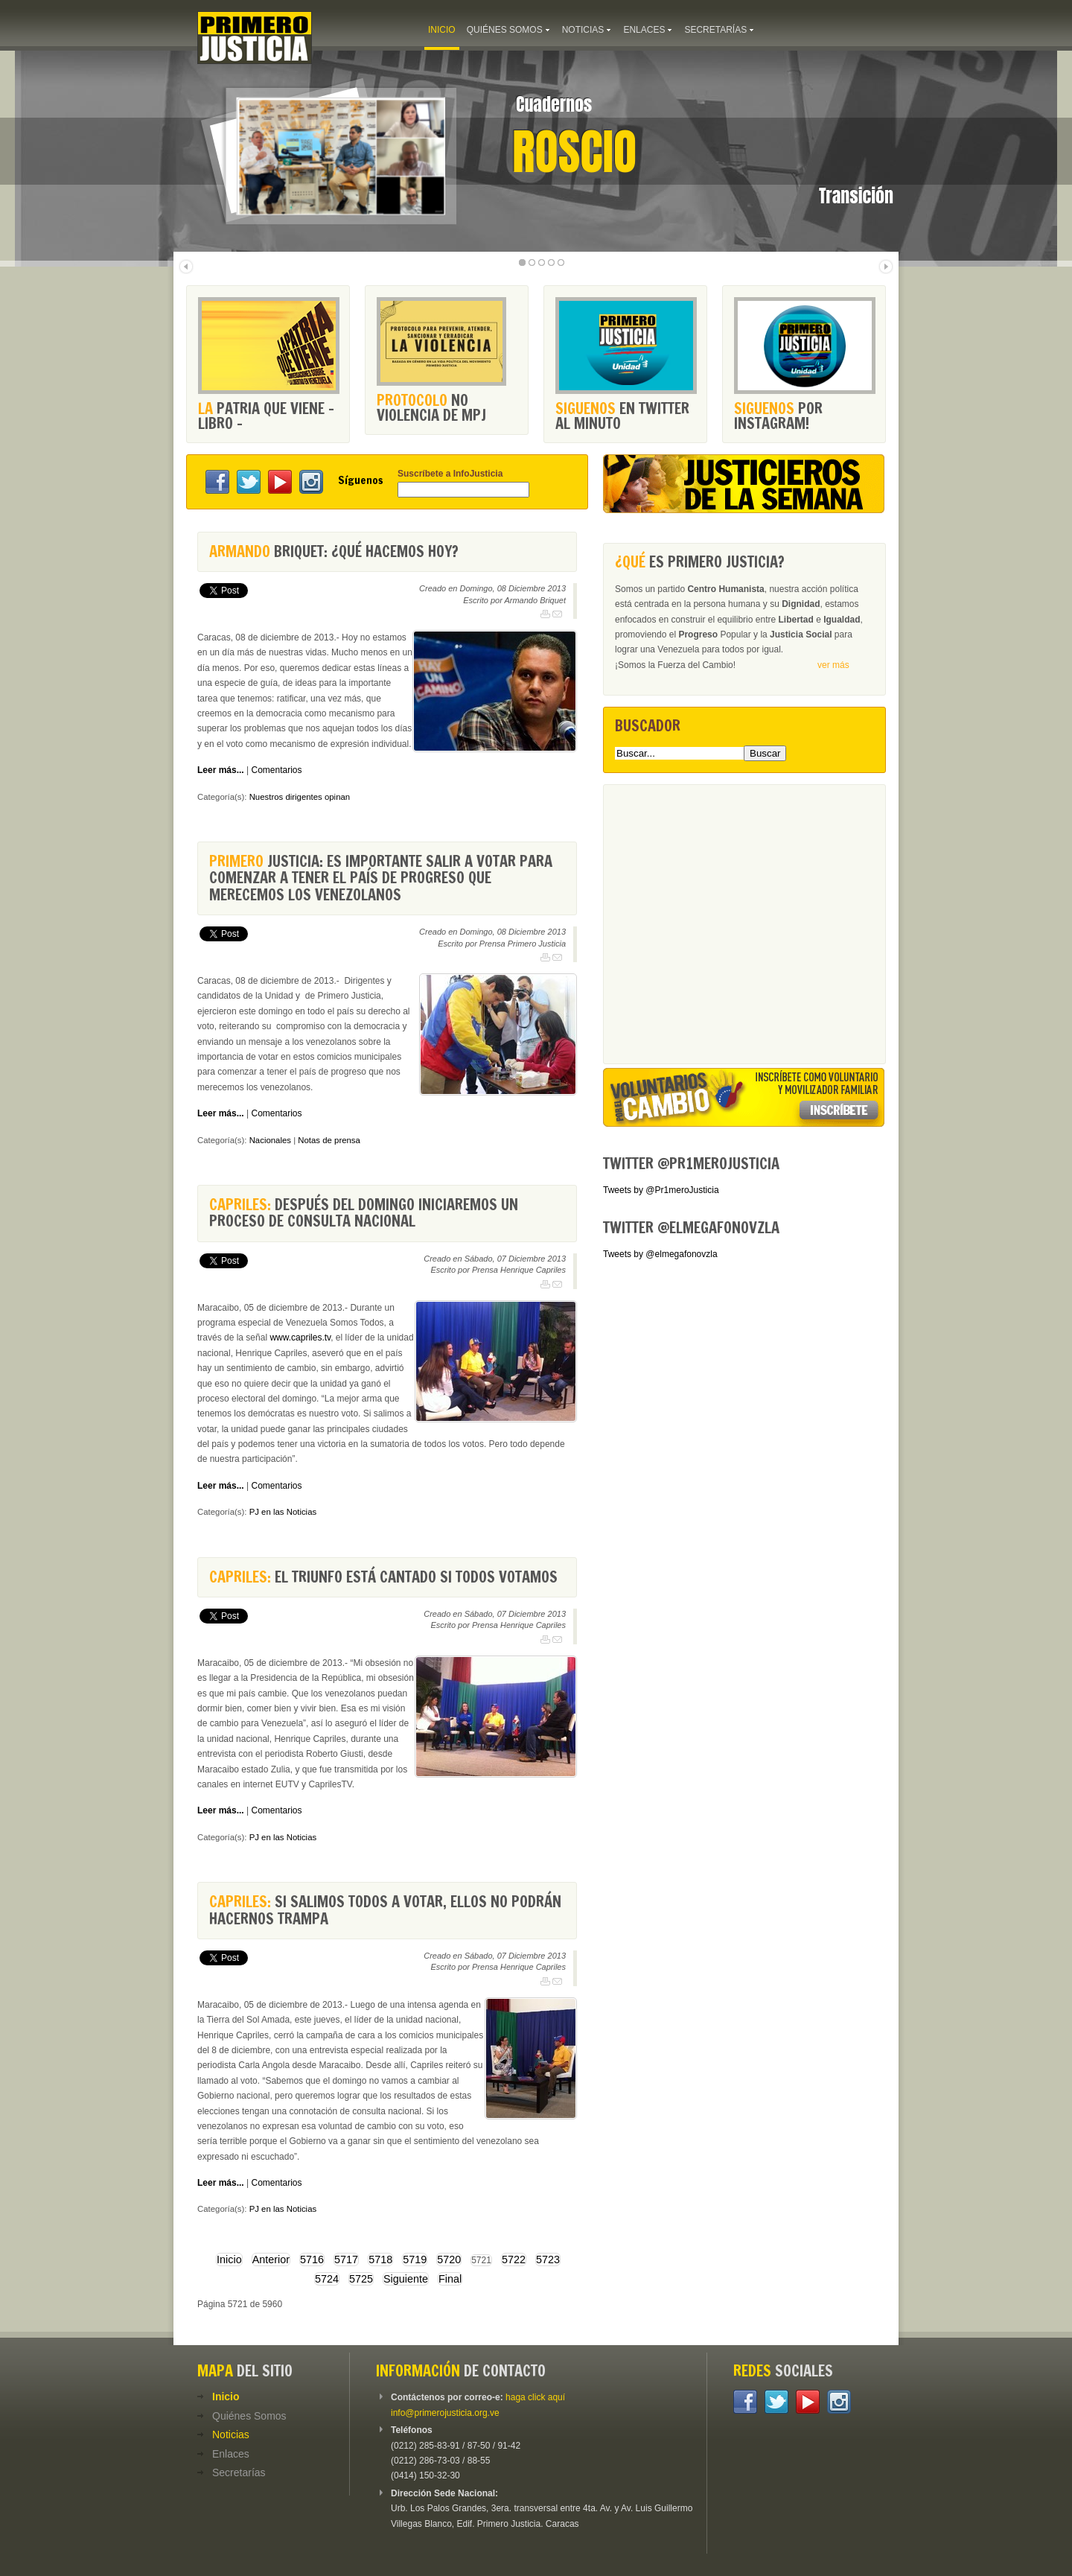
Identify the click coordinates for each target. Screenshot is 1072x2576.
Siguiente (405, 2279)
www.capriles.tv (300, 1337)
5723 (548, 2259)
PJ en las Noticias (283, 1511)
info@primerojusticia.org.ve (445, 2413)
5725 (361, 2279)
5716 (312, 2259)
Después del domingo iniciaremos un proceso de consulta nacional (363, 1213)
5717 (346, 2259)
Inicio (229, 2259)
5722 (514, 2259)
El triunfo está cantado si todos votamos (383, 1577)
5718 (380, 2259)
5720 (449, 2259)
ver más (833, 665)
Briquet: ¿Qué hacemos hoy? (334, 551)
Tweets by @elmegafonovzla (660, 1254)
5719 (415, 2259)
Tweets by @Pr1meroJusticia (661, 1190)
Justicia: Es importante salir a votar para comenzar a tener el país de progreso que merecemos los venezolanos (380, 878)
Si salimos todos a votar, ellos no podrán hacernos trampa (385, 1910)
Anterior (271, 2259)
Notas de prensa (329, 1140)
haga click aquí (535, 2397)
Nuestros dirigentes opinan (300, 796)
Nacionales (270, 1140)
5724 (327, 2279)
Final (450, 2279)
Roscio (574, 152)
